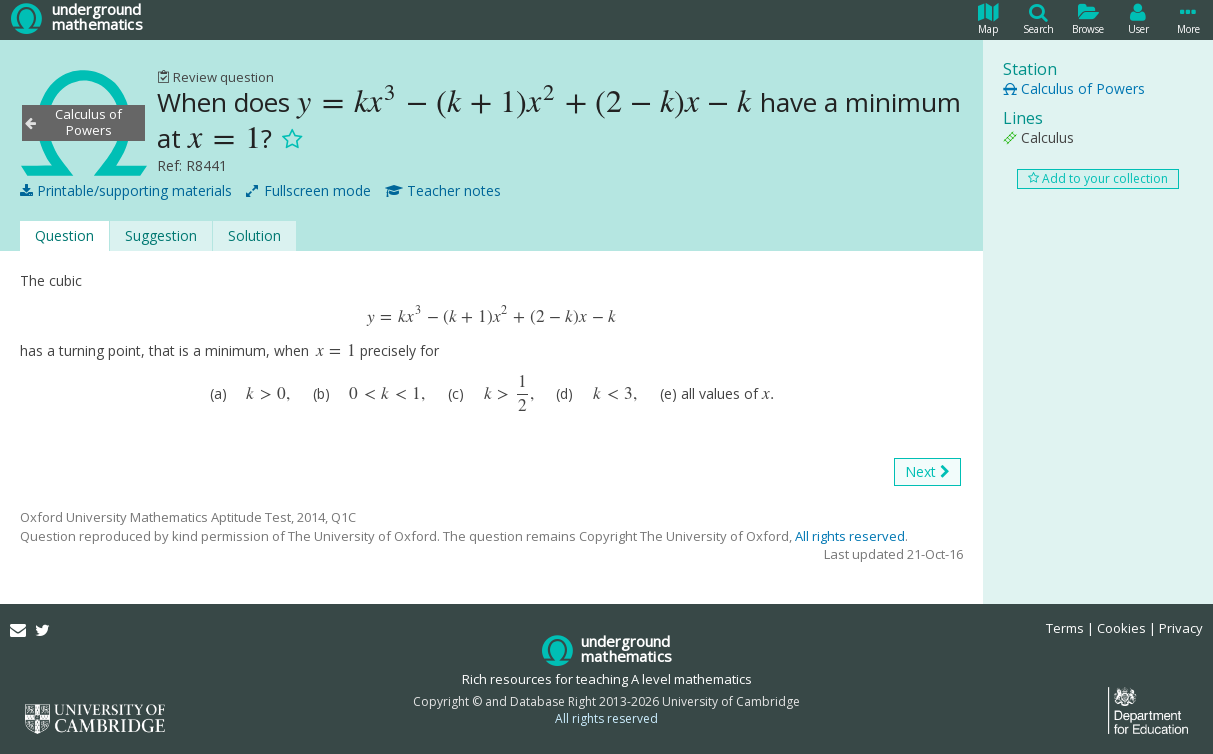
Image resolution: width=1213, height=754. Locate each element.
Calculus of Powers (1074, 88)
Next (927, 472)
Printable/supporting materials (126, 191)
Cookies (1121, 628)
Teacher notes (443, 191)
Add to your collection (1098, 178)
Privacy (1181, 628)
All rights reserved (850, 536)
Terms (1065, 628)
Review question (215, 77)
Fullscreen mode (308, 191)
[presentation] (525, 102)
